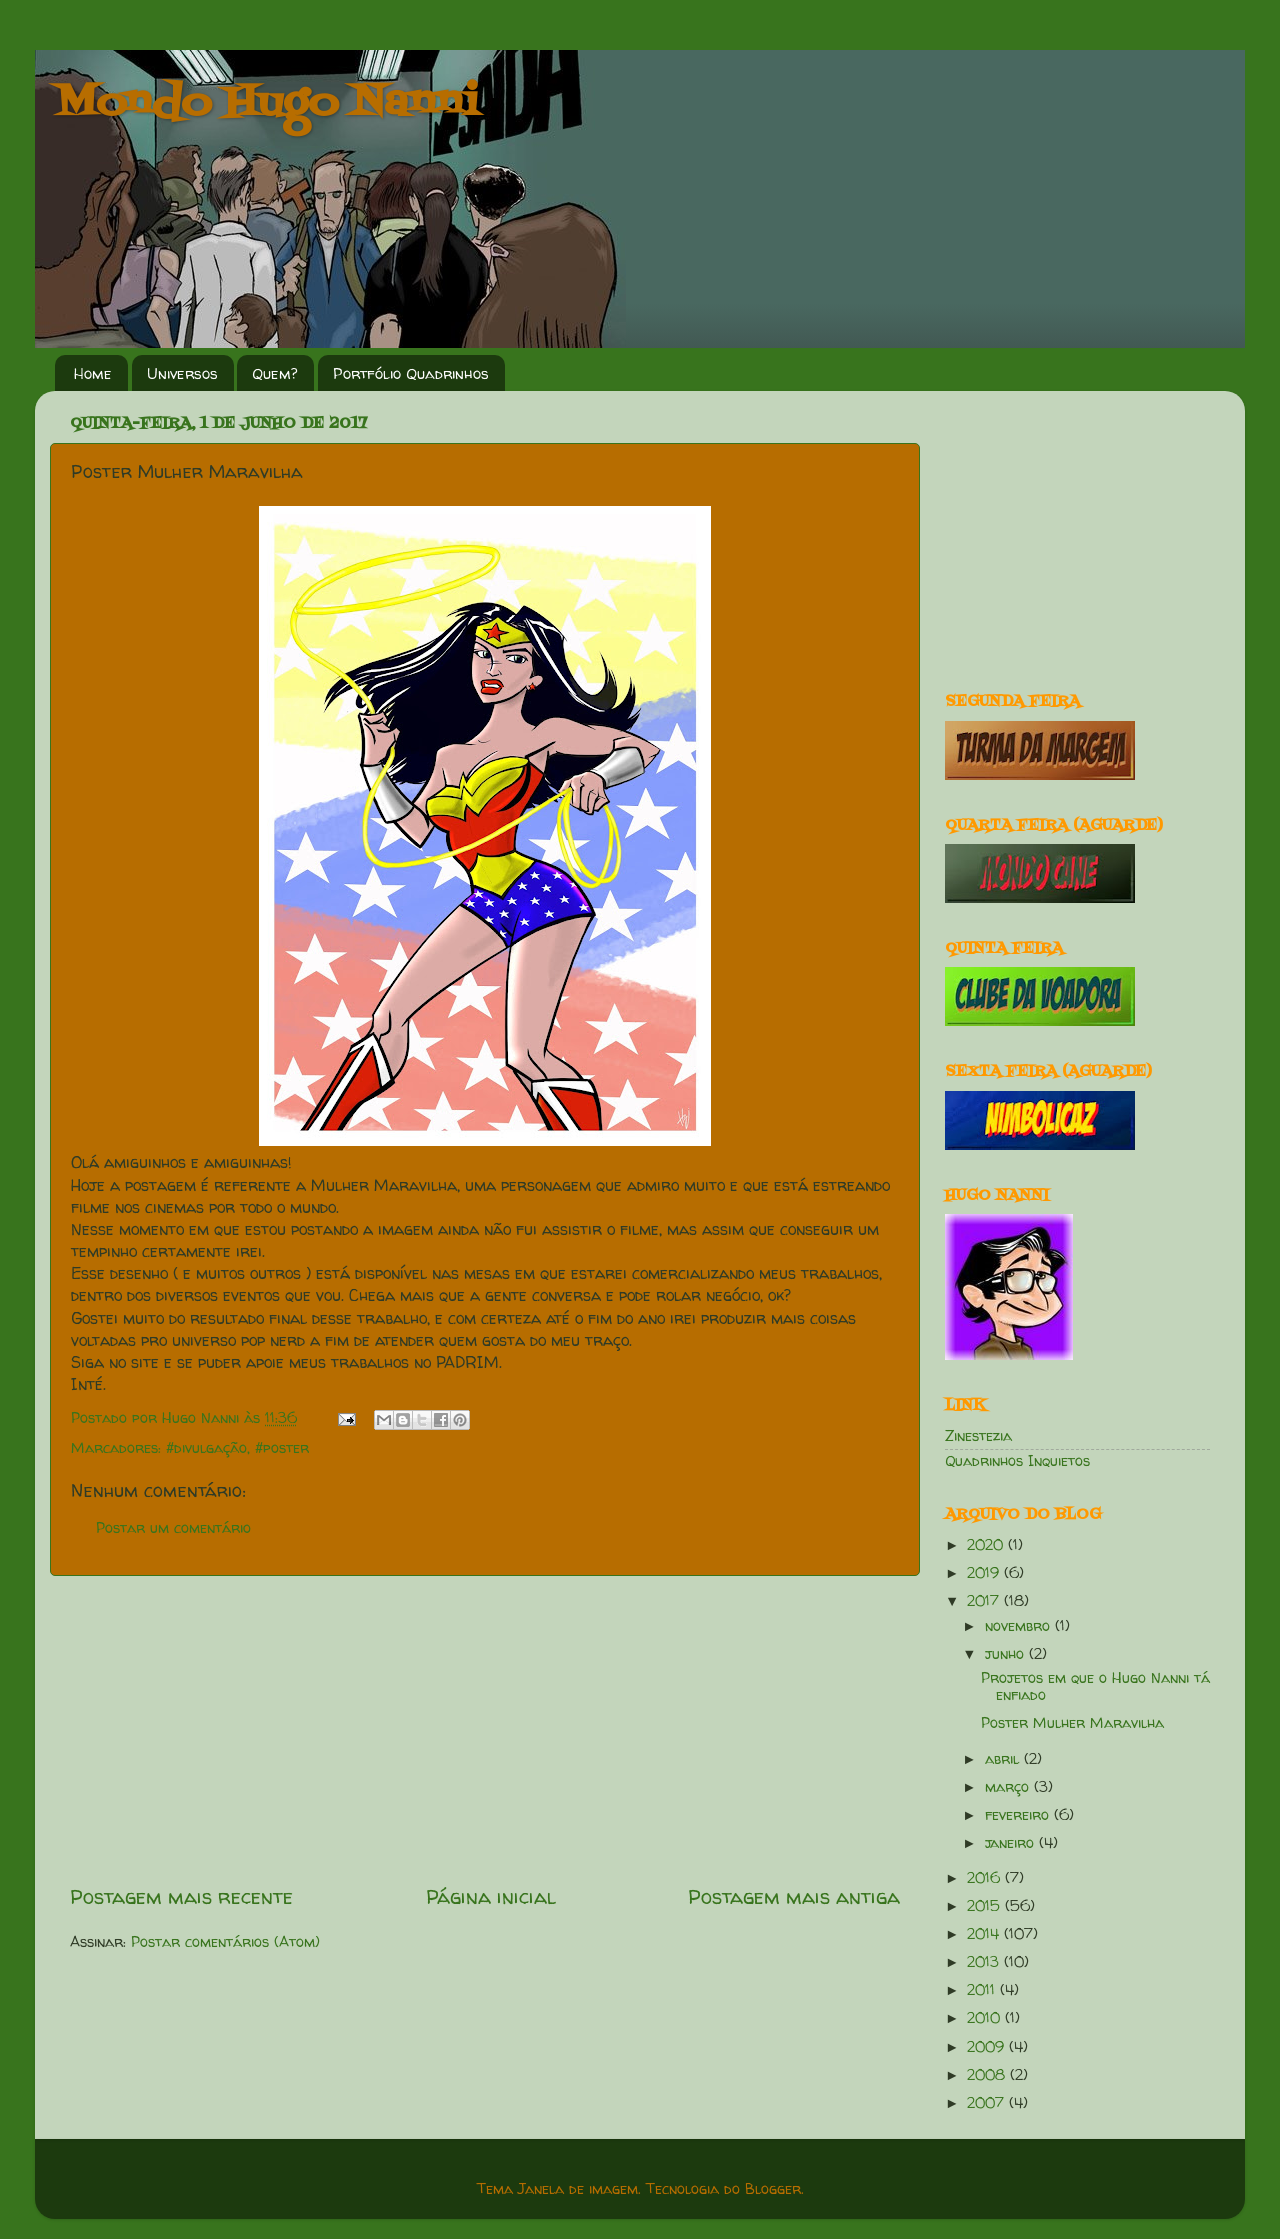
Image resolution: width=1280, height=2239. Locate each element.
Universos (182, 373)
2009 (988, 2047)
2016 (986, 1878)
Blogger (773, 2189)
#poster (282, 1448)
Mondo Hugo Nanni (267, 104)
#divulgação (206, 1448)
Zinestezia (978, 1436)
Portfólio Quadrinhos (411, 373)
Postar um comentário (173, 1528)
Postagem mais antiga (794, 1896)
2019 (985, 1573)
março (1009, 1787)
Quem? (275, 373)
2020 (987, 1545)
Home (93, 373)
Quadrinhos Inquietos (1017, 1461)
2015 (986, 1906)
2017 (985, 1601)
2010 (986, 2018)
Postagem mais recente (181, 1896)
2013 (985, 1962)
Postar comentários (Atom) (225, 1942)
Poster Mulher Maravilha (1072, 1723)
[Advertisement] (485, 1730)
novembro (1020, 1626)
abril (1004, 1759)
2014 (985, 1934)
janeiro (1012, 1843)
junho (1007, 1654)
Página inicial (491, 1896)
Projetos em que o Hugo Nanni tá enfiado (1095, 1686)
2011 (983, 1990)
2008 (988, 2075)
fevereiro (1019, 1815)
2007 (988, 2103)
